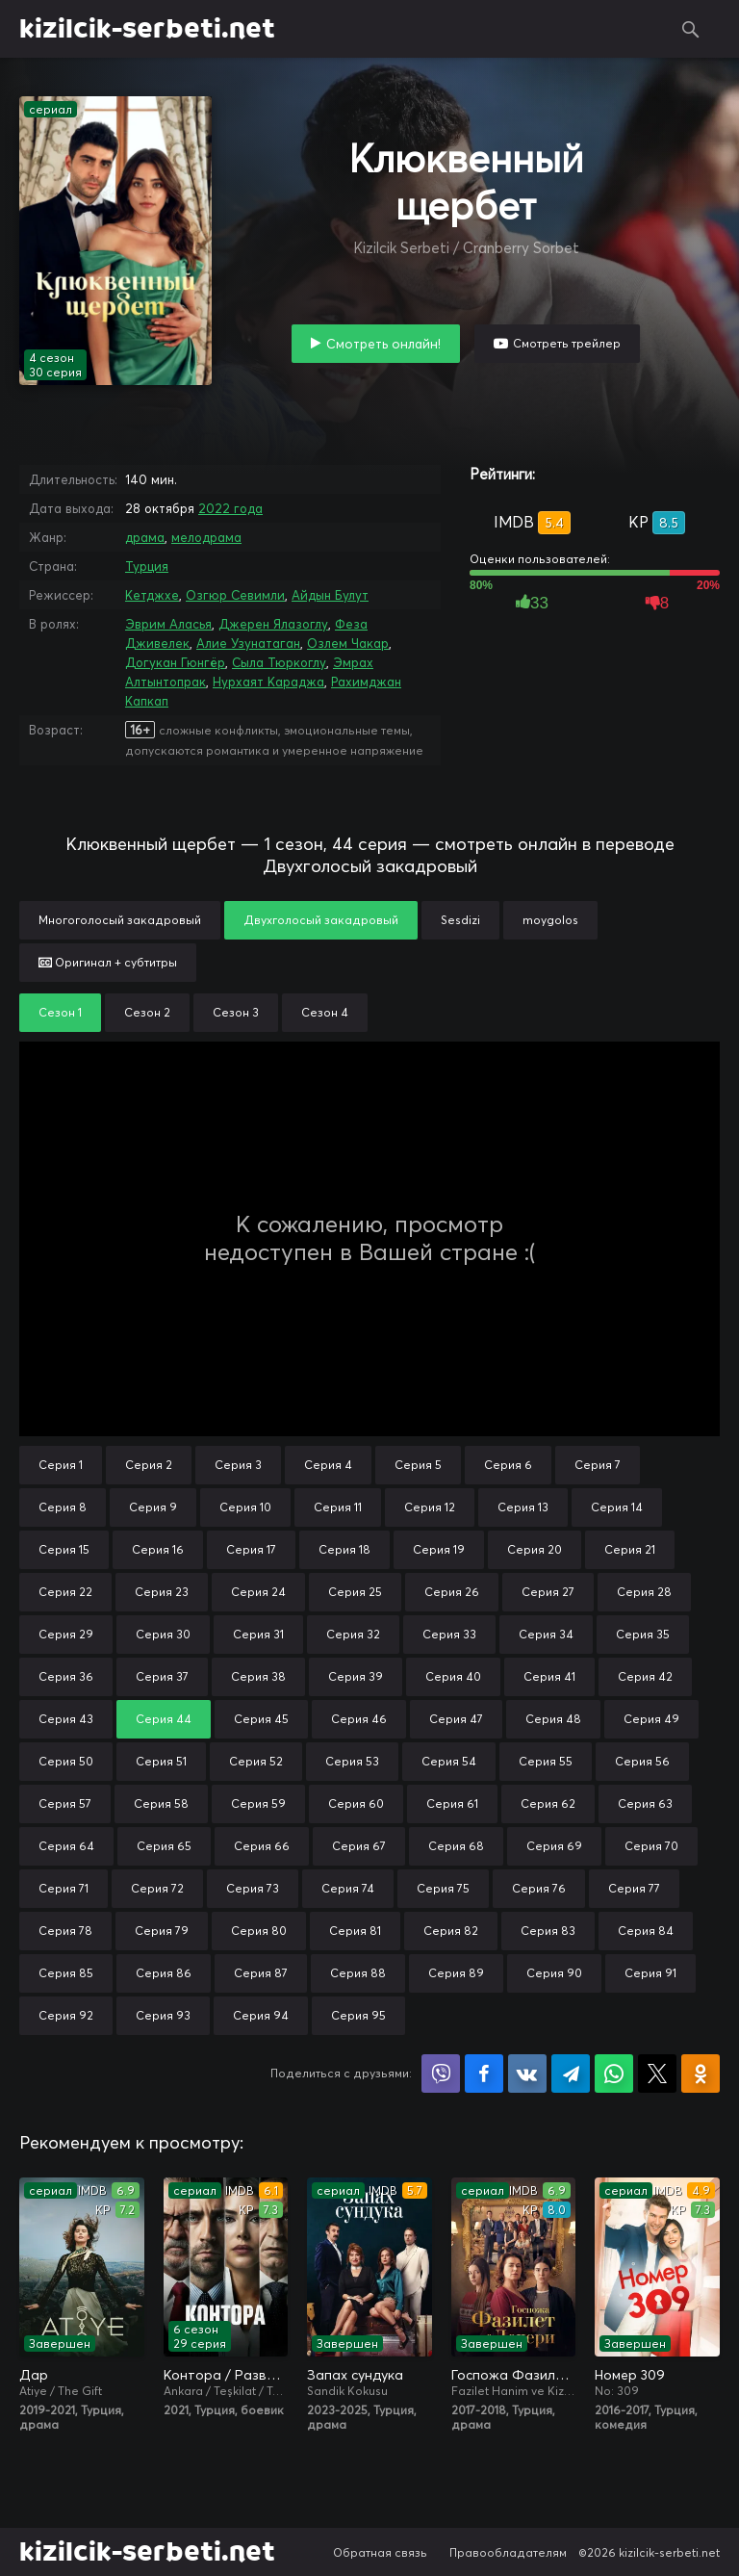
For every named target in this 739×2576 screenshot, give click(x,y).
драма (145, 537)
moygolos (550, 920)
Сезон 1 (60, 1012)
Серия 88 (358, 1973)
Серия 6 (508, 1464)
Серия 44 (163, 1719)
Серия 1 (60, 1464)
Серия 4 (328, 1464)
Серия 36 (65, 1676)
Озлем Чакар (348, 643)
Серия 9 (153, 1507)
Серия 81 (355, 1930)
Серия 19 (439, 1549)
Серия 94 (261, 2015)
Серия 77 (634, 1888)
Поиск (691, 29)
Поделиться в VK (527, 2073)
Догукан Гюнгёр (175, 662)
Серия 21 (629, 1549)
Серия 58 (161, 1803)
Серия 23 (162, 1591)
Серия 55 (546, 1761)
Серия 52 (256, 1761)
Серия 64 (66, 1846)
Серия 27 (548, 1591)
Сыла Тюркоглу (279, 662)
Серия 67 (359, 1846)
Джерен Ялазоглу (273, 623)
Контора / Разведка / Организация (226, 2374)
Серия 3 (238, 1464)
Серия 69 (554, 1846)
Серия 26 (451, 1591)
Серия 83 (548, 1930)
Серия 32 (353, 1634)
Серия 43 (65, 1719)
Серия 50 (65, 1761)
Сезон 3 (236, 1012)
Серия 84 (646, 1930)
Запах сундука (355, 2374)
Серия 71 (63, 1888)
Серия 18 (344, 1549)
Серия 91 (650, 1973)
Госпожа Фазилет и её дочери (513, 2374)
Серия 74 (347, 1888)
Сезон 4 (324, 1012)
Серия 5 (418, 1464)
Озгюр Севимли (235, 595)
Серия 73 (252, 1888)
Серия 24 (258, 1591)
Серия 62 (548, 1803)
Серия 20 (534, 1549)
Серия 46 (359, 1719)
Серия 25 (355, 1591)
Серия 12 (429, 1507)
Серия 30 (163, 1634)
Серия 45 (261, 1719)
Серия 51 (161, 1761)
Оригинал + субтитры (107, 962)
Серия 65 (164, 1846)
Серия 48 (553, 1719)
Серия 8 (62, 1507)
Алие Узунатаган (248, 643)
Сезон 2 (147, 1012)
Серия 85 (65, 1973)
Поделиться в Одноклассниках (700, 2073)
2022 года (230, 508)
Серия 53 (352, 1761)
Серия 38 (258, 1676)
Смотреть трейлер (567, 343)
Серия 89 (456, 1973)
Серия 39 (355, 1676)
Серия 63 (645, 1803)
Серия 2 (148, 1464)
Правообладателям (508, 2552)
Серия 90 (554, 1973)
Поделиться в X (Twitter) (657, 2073)
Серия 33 (449, 1634)
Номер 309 (630, 2374)
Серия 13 (522, 1507)
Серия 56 (642, 1761)
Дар (33, 2374)
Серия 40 (453, 1676)
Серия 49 (651, 1719)
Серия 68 (456, 1846)
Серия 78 (65, 1930)
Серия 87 (261, 1973)
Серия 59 (258, 1803)
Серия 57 (64, 1803)
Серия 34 (546, 1634)
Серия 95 (358, 2015)
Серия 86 (163, 1973)
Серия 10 (245, 1507)
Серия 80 (259, 1930)
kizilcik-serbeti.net (147, 28)
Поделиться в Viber (440, 2073)
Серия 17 (251, 1549)
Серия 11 (338, 1507)
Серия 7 (597, 1464)
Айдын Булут (330, 595)
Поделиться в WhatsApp (614, 2073)
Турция (146, 566)
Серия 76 (539, 1888)
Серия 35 (643, 1634)
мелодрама (206, 537)
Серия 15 (63, 1549)
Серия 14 (617, 1507)
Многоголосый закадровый (119, 920)
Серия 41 (549, 1676)
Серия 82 (450, 1930)
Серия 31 (258, 1634)
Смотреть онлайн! (383, 343)
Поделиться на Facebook (484, 2073)
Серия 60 (356, 1803)
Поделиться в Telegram (570, 2073)
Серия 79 (162, 1930)
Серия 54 (448, 1761)
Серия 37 (162, 1676)
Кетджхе (152, 595)
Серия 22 (65, 1591)
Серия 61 (452, 1803)
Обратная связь (380, 2552)
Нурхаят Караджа (268, 681)
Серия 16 (158, 1549)
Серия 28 (644, 1591)
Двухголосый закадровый (320, 920)
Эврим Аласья (168, 623)
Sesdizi (460, 920)
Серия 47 (456, 1719)
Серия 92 (65, 2015)
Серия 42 (645, 1676)
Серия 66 (262, 1846)
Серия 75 (443, 1888)
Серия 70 (651, 1846)
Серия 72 (157, 1888)
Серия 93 (163, 2015)
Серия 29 (65, 1634)
